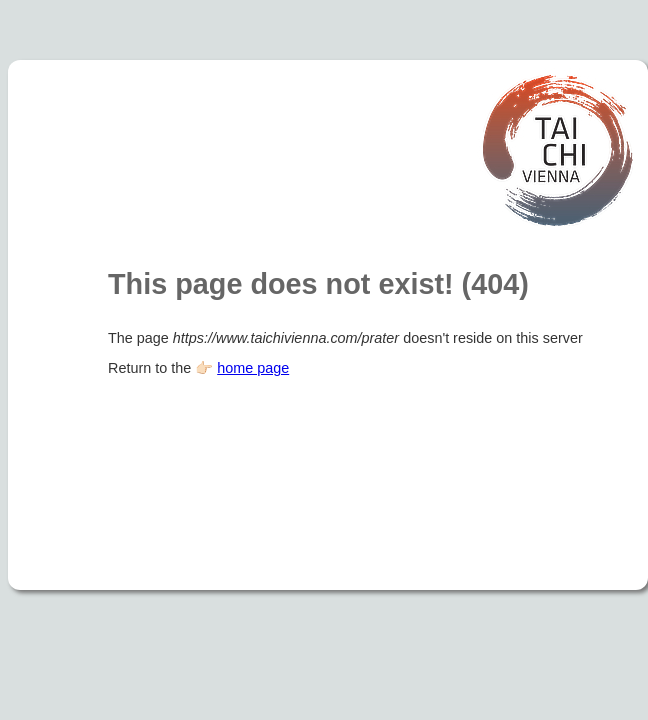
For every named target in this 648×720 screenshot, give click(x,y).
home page (253, 368)
